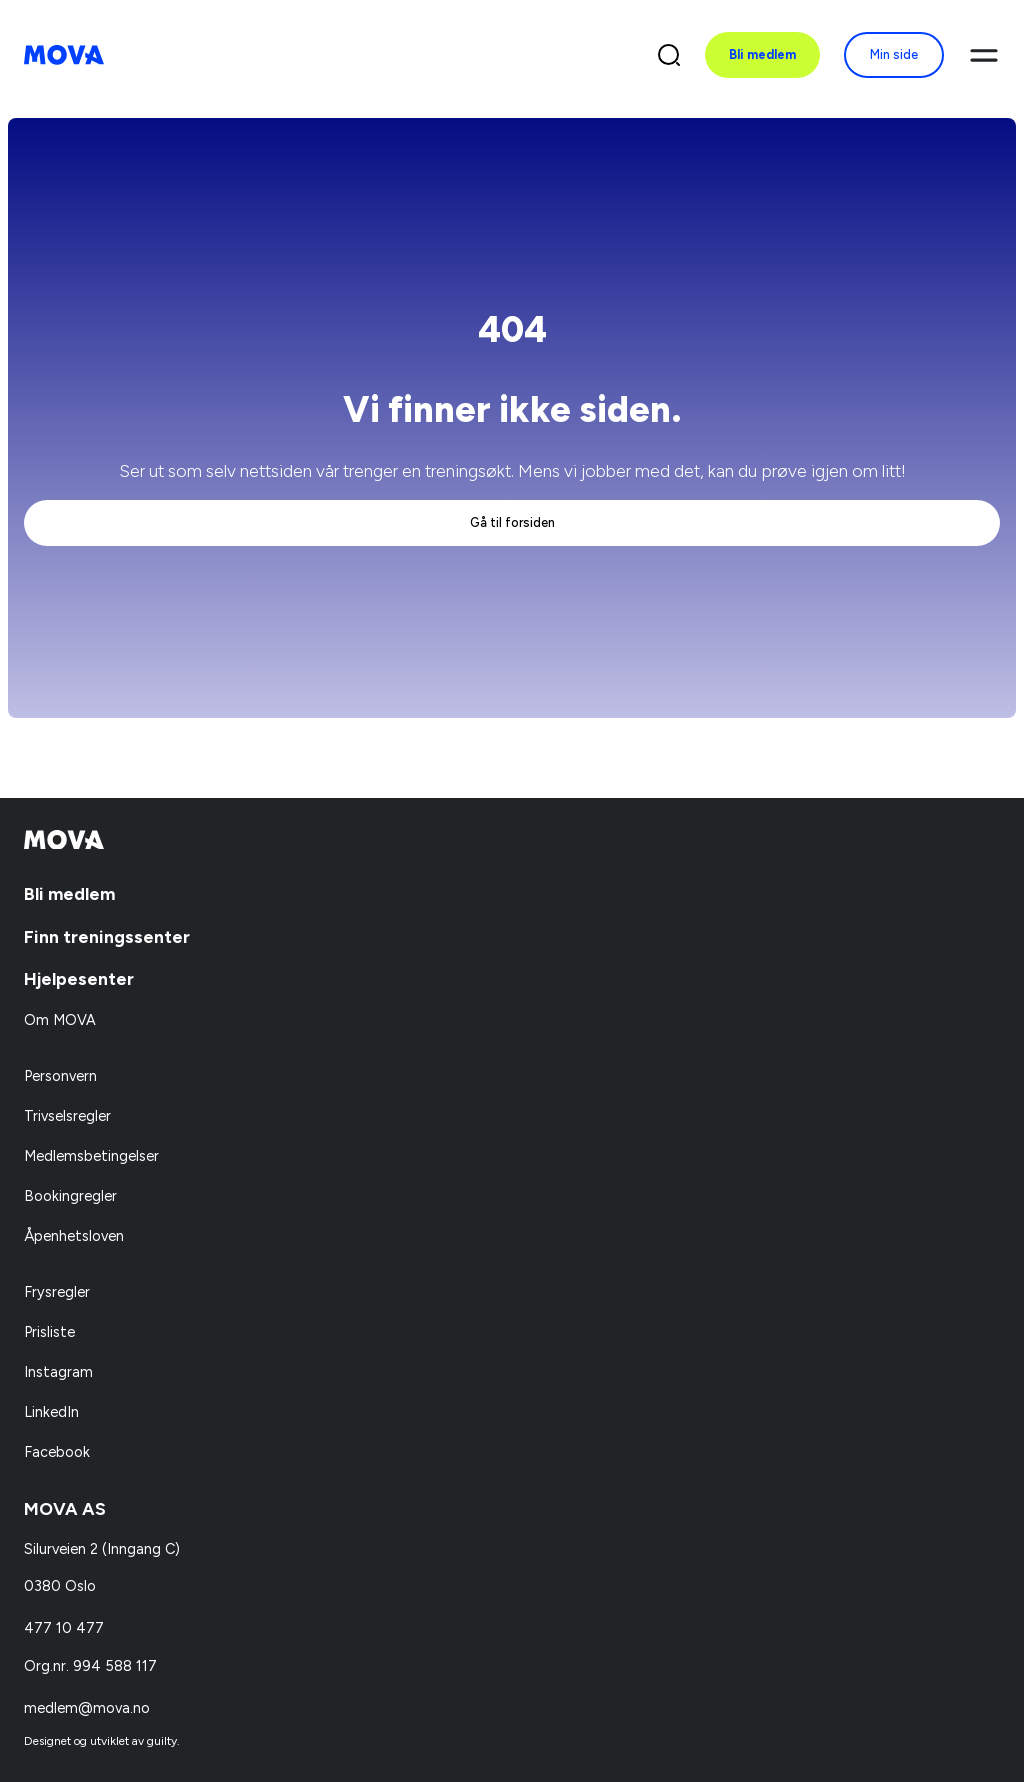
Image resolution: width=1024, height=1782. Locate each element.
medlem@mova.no (87, 1708)
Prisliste (49, 1332)
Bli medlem (762, 54)
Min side (894, 54)
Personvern (60, 1076)
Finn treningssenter (107, 936)
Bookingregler (70, 1196)
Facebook (57, 1452)
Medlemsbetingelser (91, 1156)
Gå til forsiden (512, 522)
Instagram (58, 1372)
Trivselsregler (67, 1116)
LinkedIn (51, 1412)
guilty (162, 1741)
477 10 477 (64, 1628)
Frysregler (57, 1292)
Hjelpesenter (79, 978)
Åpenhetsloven (74, 1236)
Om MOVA (60, 1020)
